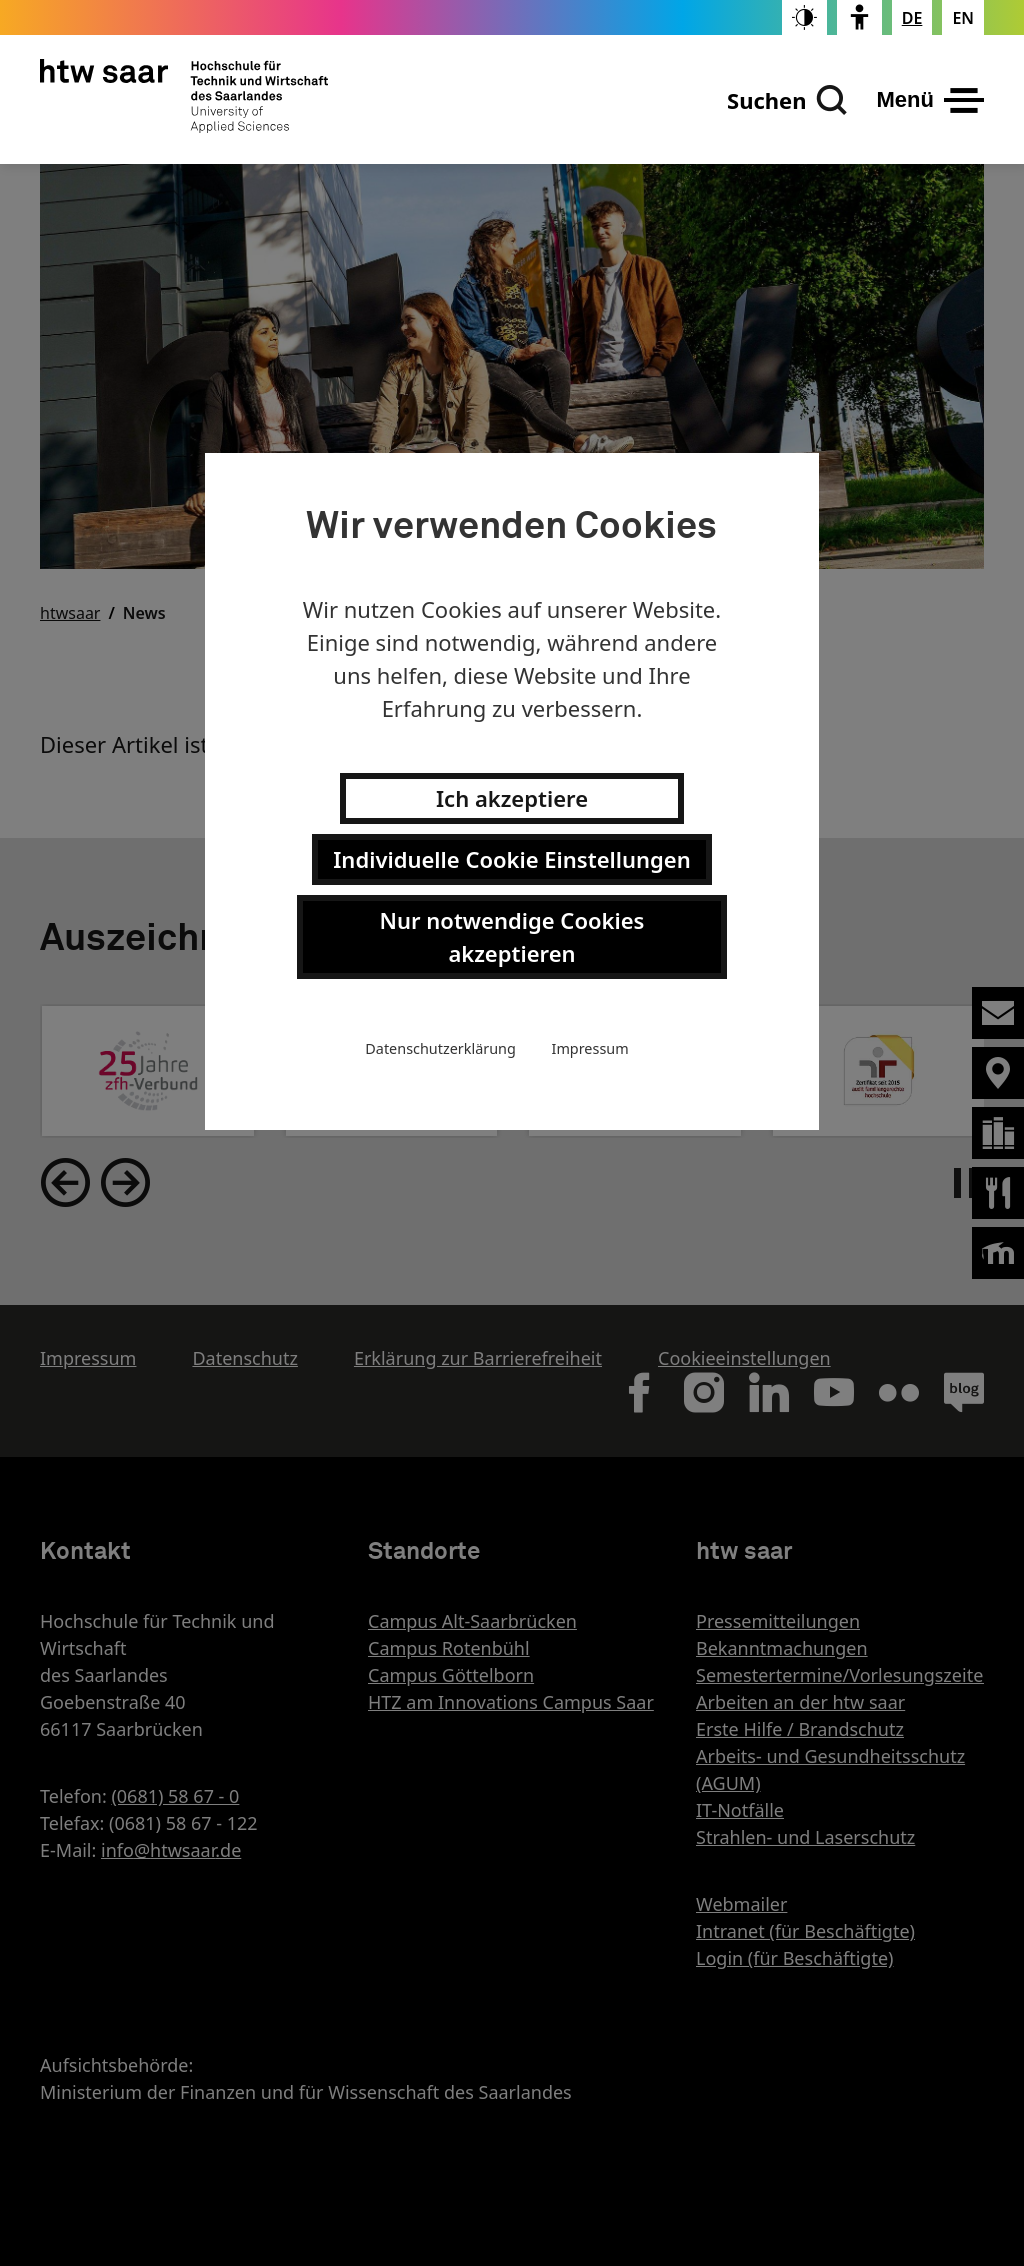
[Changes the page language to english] (963, 18)
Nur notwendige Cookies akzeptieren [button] (512, 936)
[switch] (804, 17)
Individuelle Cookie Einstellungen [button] (511, 859)
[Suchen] (787, 100)
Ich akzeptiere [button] (512, 798)
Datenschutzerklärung (440, 1048)
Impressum (590, 1048)
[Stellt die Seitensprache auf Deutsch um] (912, 18)
